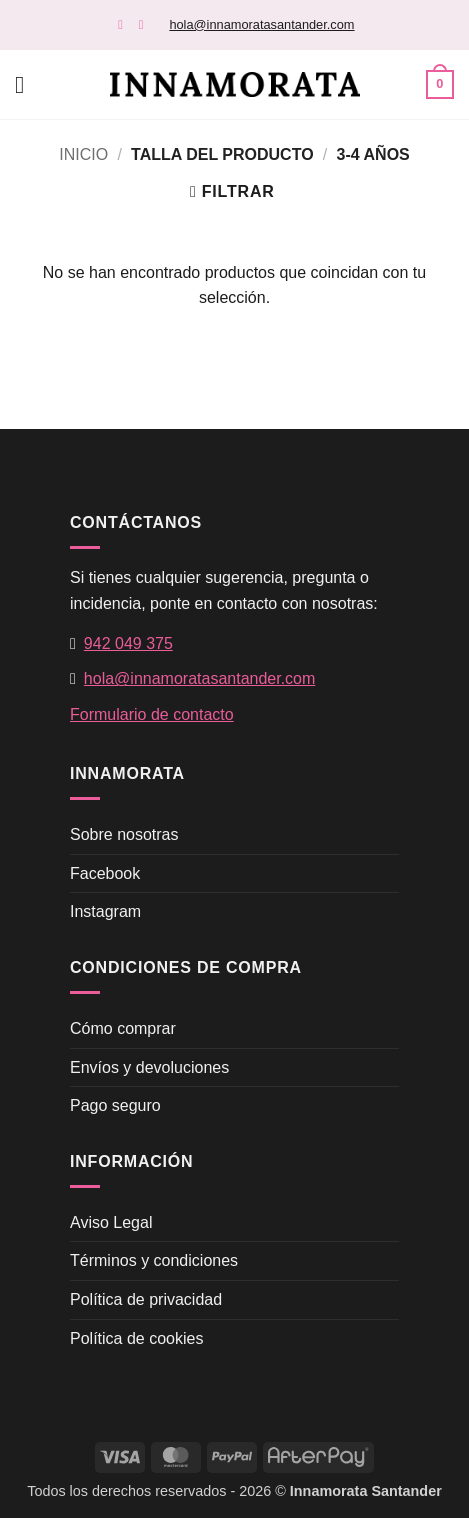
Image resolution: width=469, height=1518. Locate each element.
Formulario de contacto (152, 714)
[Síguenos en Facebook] (124, 24)
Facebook (105, 873)
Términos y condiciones (154, 1260)
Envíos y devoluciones (149, 1067)
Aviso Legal (111, 1222)
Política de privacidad (146, 1299)
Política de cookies (136, 1338)
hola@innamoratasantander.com (261, 24)
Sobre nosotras (124, 834)
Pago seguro (115, 1105)
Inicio (83, 154)
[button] (27, 84)
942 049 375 (128, 643)
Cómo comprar (123, 1028)
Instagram (105, 911)
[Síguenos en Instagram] (145, 24)
